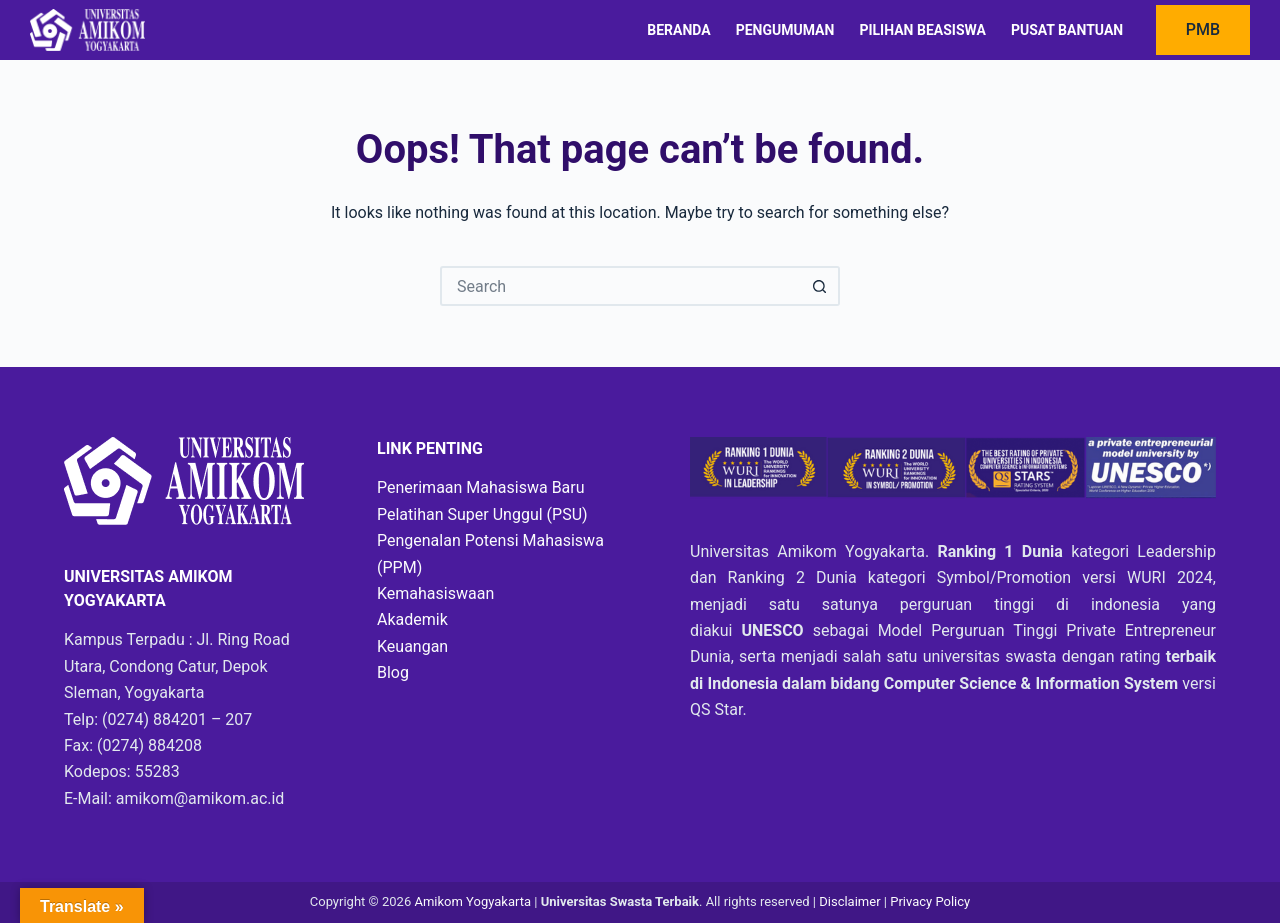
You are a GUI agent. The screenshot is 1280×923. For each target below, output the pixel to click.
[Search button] (820, 286)
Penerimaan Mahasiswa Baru (481, 487)
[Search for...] (620, 286)
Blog (393, 672)
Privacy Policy (930, 901)
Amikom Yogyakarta (472, 901)
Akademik (412, 619)
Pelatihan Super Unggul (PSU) (482, 514)
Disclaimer (851, 901)
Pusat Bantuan (1067, 30)
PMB (1203, 29)
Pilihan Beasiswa (922, 30)
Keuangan (412, 646)
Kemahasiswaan (435, 593)
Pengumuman (785, 30)
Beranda (678, 30)
